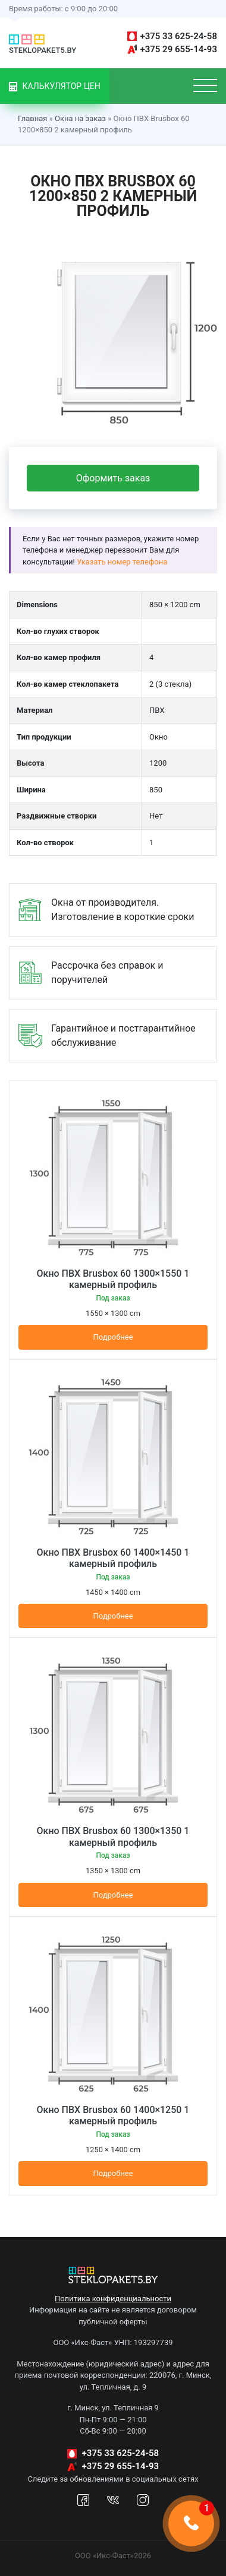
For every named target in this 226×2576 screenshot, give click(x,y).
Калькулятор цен (55, 86)
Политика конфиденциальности (113, 2298)
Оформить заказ (113, 478)
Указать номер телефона (122, 561)
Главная (32, 118)
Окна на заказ (80, 118)
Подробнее (113, 1337)
